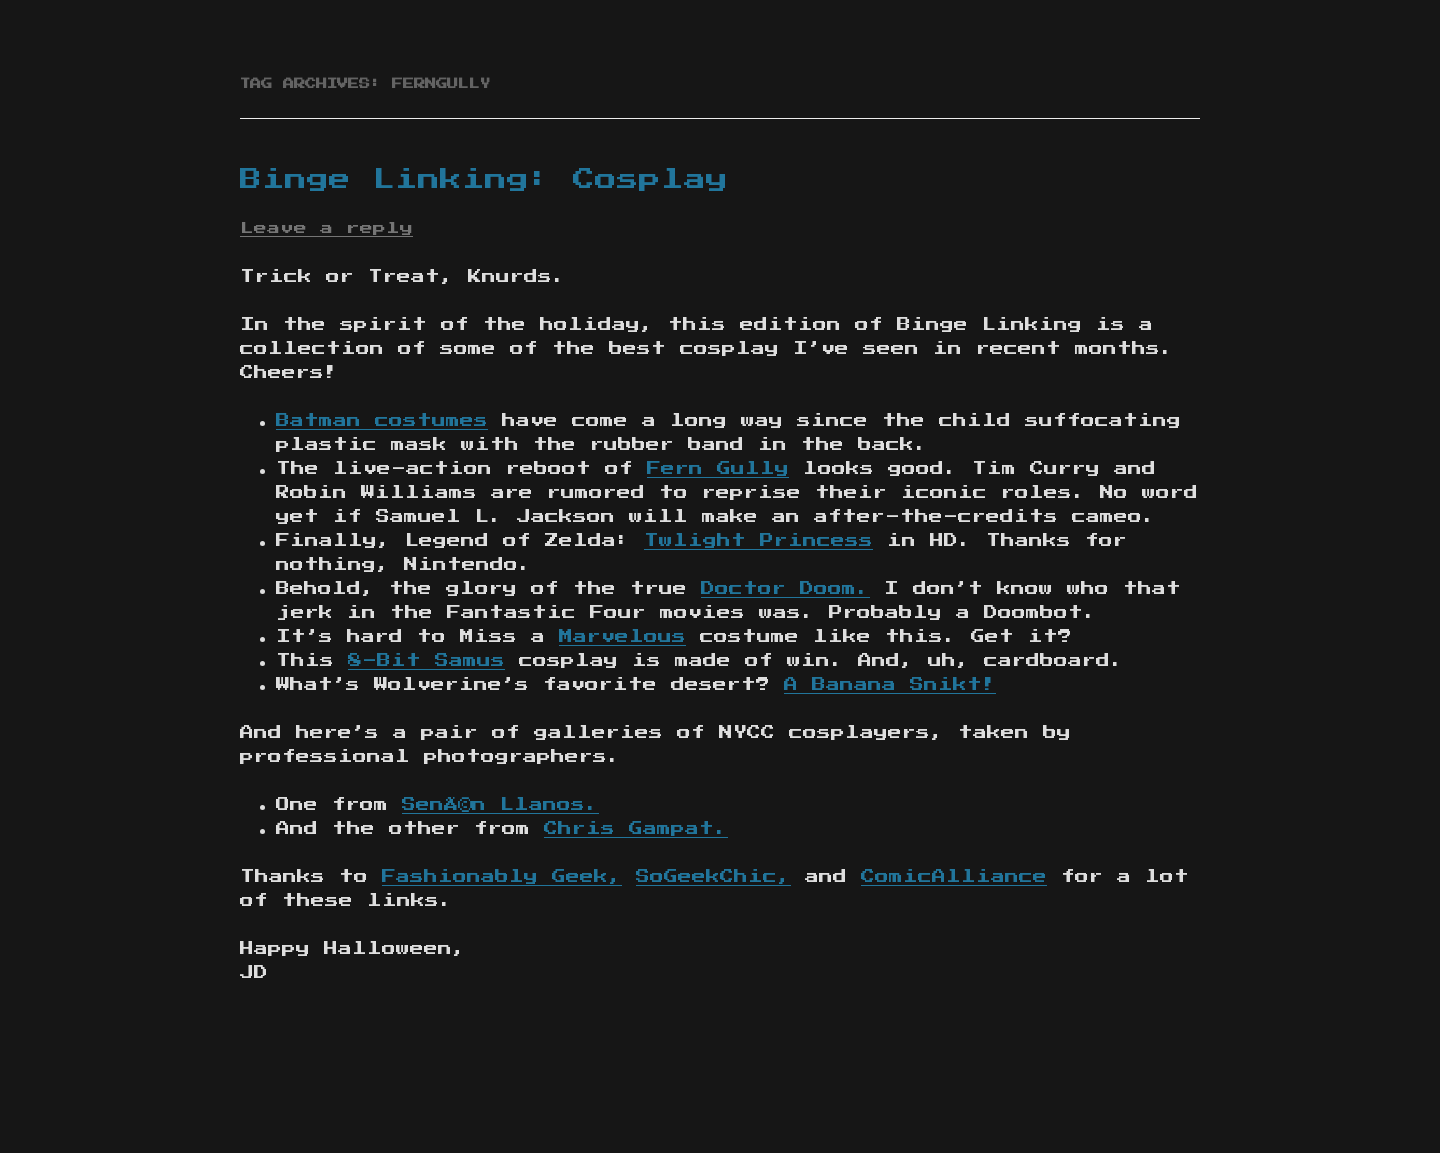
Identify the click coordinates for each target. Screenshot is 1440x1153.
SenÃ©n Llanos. (500, 805)
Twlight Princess (758, 541)
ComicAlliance (954, 877)
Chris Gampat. (636, 829)
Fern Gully (718, 469)
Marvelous (622, 637)
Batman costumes (382, 421)
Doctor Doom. (785, 589)
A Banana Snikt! (890, 685)
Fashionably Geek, (502, 877)
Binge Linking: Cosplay (484, 180)
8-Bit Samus (426, 661)
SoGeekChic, (713, 877)
